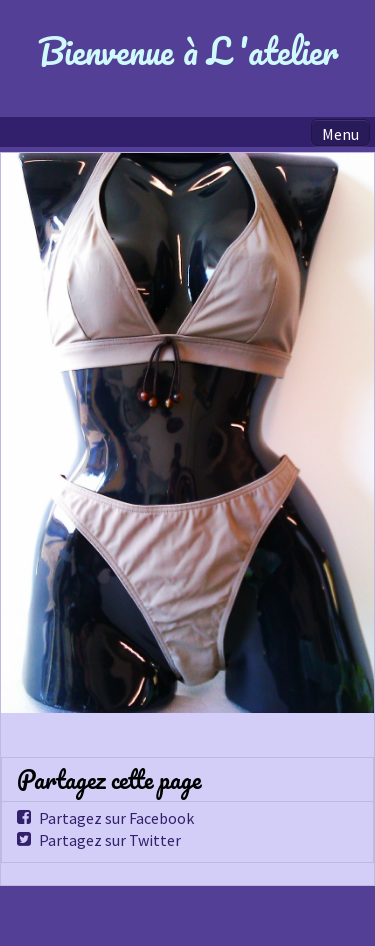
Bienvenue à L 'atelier (188, 51)
